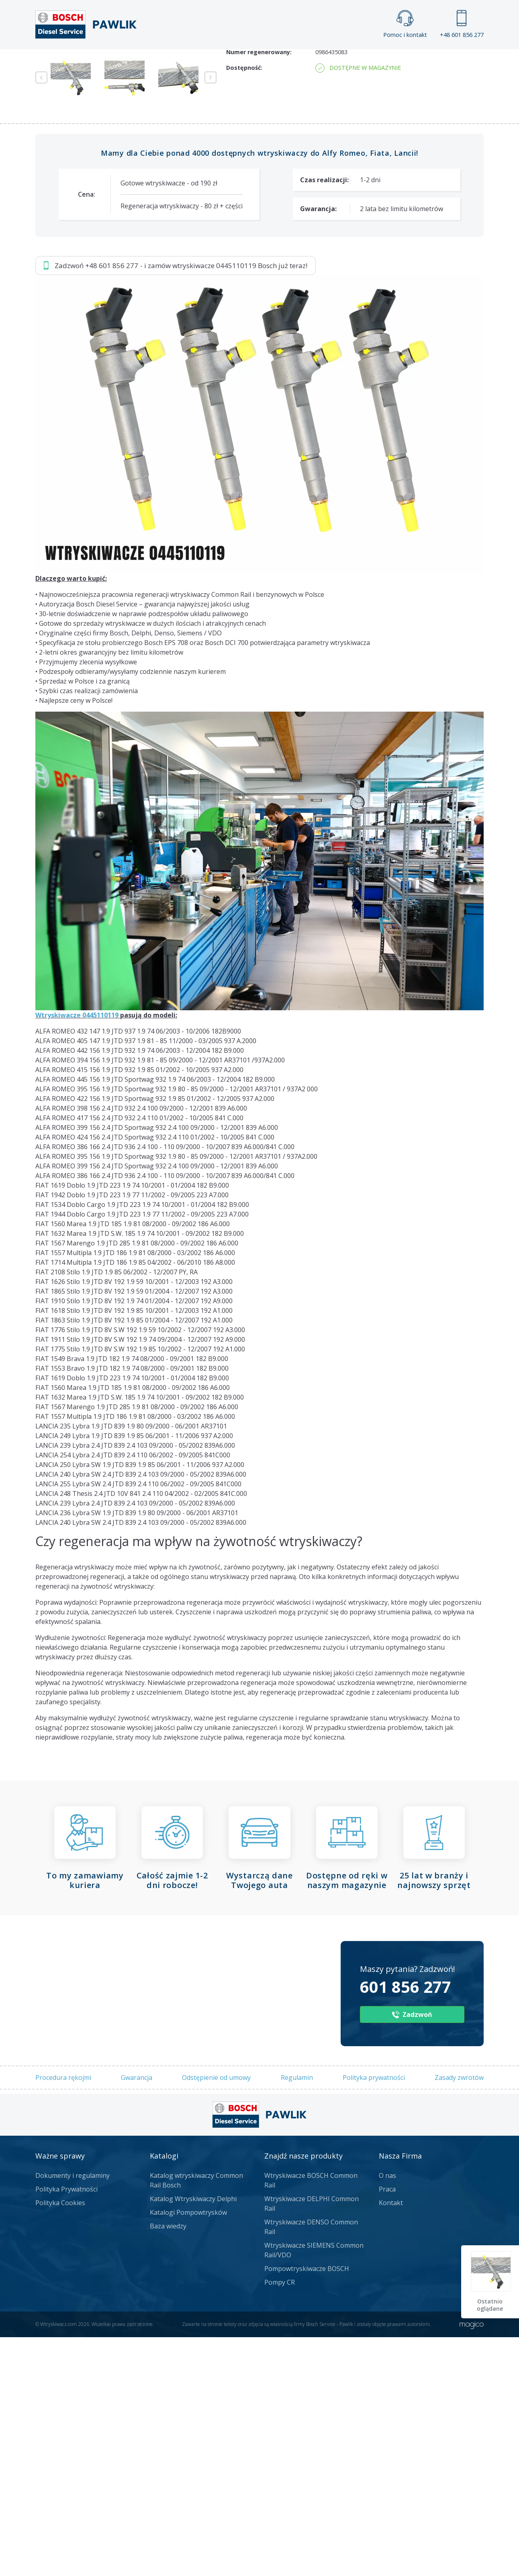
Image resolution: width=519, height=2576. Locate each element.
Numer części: (246, 251)
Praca (271, 62)
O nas (387, 2414)
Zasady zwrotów (459, 2316)
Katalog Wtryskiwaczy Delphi (193, 2437)
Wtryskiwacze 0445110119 (77, 1253)
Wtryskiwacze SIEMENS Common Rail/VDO (314, 2489)
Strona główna (170, 62)
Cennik (313, 62)
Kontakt (359, 62)
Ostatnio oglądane (491, 2304)
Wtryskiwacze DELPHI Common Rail (311, 2442)
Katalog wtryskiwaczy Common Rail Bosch (196, 2419)
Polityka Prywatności (66, 2427)
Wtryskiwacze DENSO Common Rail (311, 2465)
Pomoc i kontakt (405, 24)
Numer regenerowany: (259, 291)
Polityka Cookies (60, 2441)
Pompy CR (279, 2521)
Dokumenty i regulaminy (72, 2414)
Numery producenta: (256, 267)
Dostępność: (244, 306)
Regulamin (297, 2316)
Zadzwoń (91, 150)
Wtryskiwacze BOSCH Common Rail (311, 2419)
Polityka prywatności (374, 2316)
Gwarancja (136, 2316)
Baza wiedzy (168, 2464)
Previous (41, 316)
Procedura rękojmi (63, 2316)
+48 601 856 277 (462, 24)
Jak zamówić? (191, 150)
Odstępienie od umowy (216, 2316)
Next (210, 316)
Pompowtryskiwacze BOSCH (306, 2507)
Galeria (228, 62)
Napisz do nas (274, 150)
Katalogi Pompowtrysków (188, 2451)
